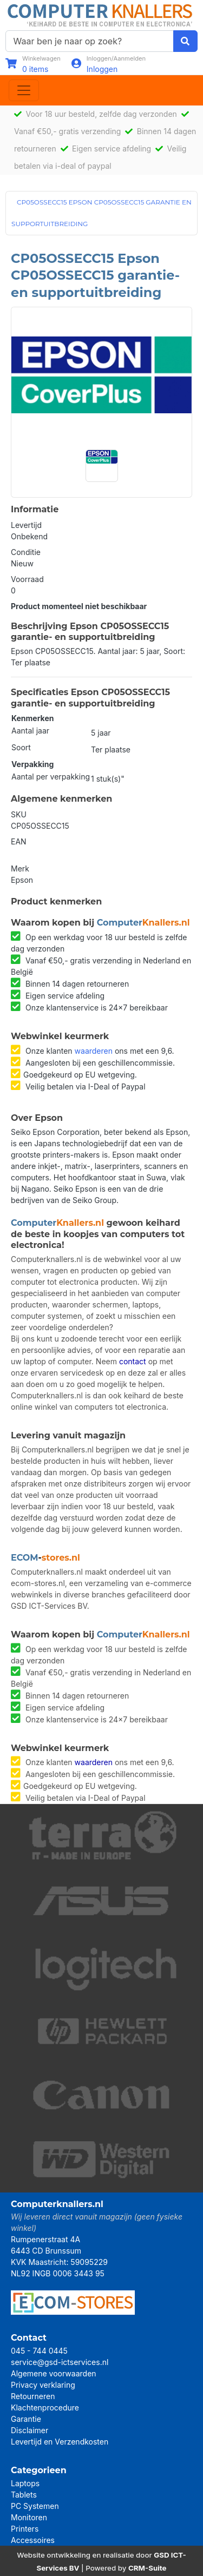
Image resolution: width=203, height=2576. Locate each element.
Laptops (25, 2483)
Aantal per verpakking (50, 776)
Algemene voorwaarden (53, 2373)
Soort (21, 747)
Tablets (24, 2494)
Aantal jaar (30, 730)
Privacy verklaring (43, 2384)
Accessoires (33, 2540)
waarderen (94, 1050)
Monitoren (29, 2517)
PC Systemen (35, 2506)
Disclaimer (29, 2430)
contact (132, 1361)
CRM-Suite (147, 2568)
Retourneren (33, 2396)
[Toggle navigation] (24, 90)
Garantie (26, 2418)
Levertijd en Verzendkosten (59, 2441)
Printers (24, 2528)
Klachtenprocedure (45, 2407)
